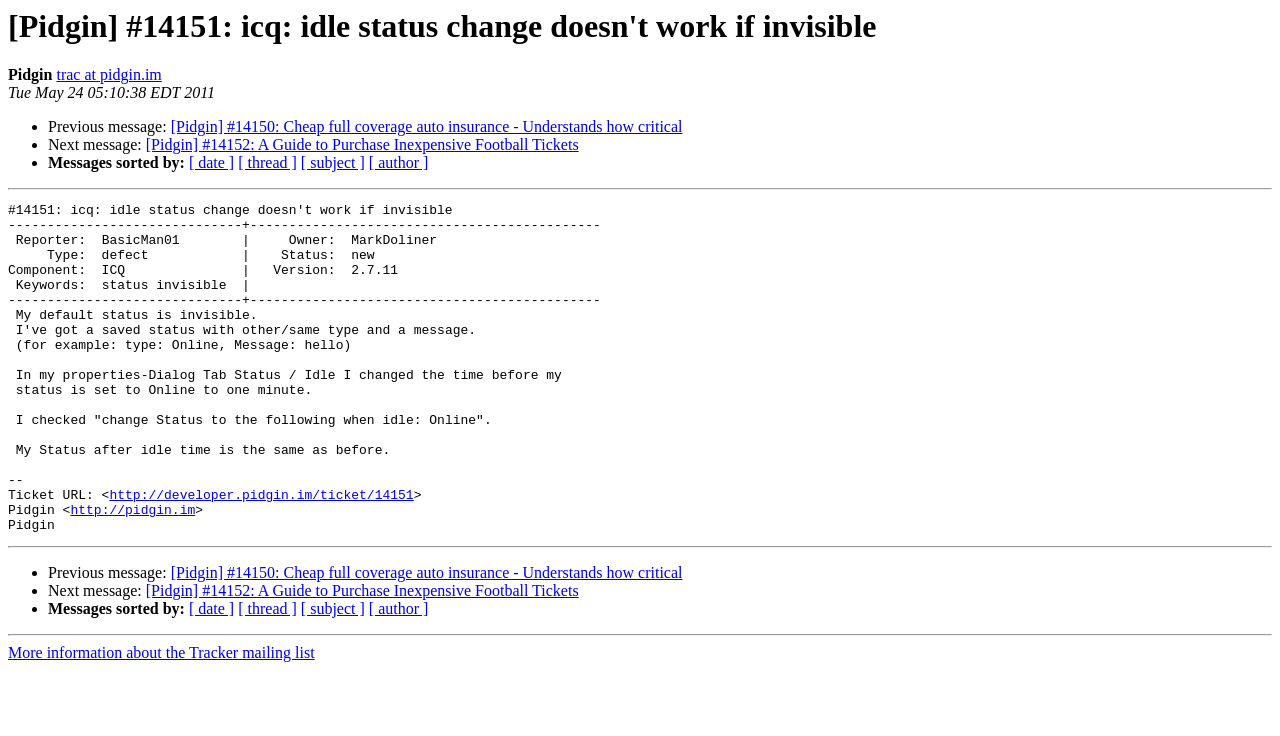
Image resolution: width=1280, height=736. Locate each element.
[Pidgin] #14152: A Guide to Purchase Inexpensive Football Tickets (362, 144)
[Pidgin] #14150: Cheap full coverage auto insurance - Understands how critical (427, 126)
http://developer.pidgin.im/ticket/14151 (261, 554)
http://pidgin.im (132, 572)
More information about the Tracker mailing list (161, 718)
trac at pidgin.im (108, 74)
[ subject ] (333, 162)
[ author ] (399, 162)
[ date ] (211, 162)
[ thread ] (267, 162)
